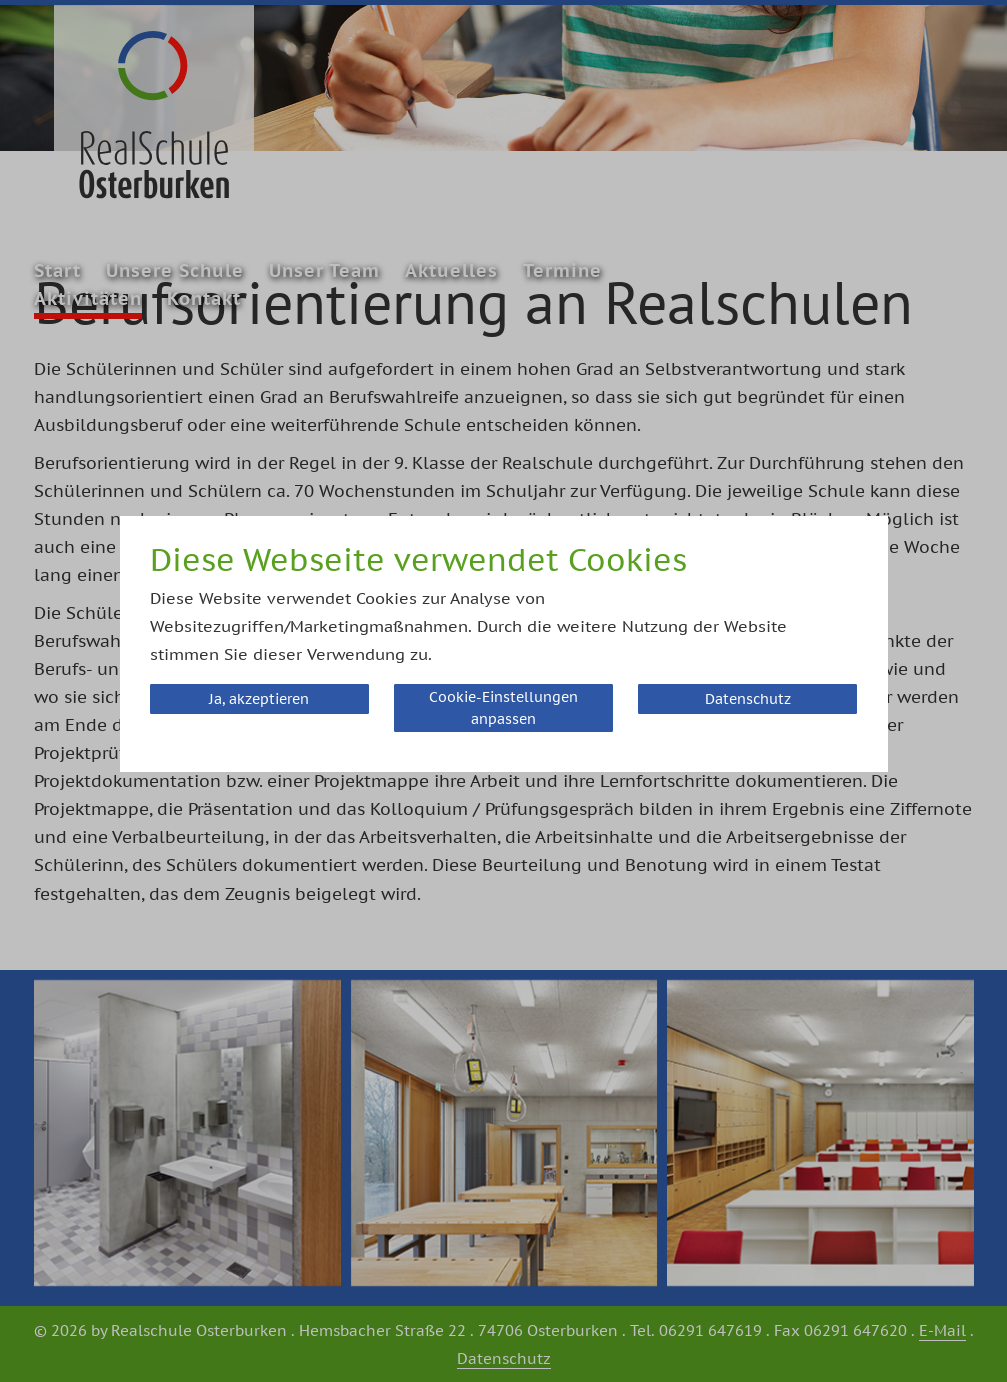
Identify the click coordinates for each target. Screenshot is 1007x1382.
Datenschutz (748, 699)
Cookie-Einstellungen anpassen (503, 708)
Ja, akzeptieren (259, 699)
